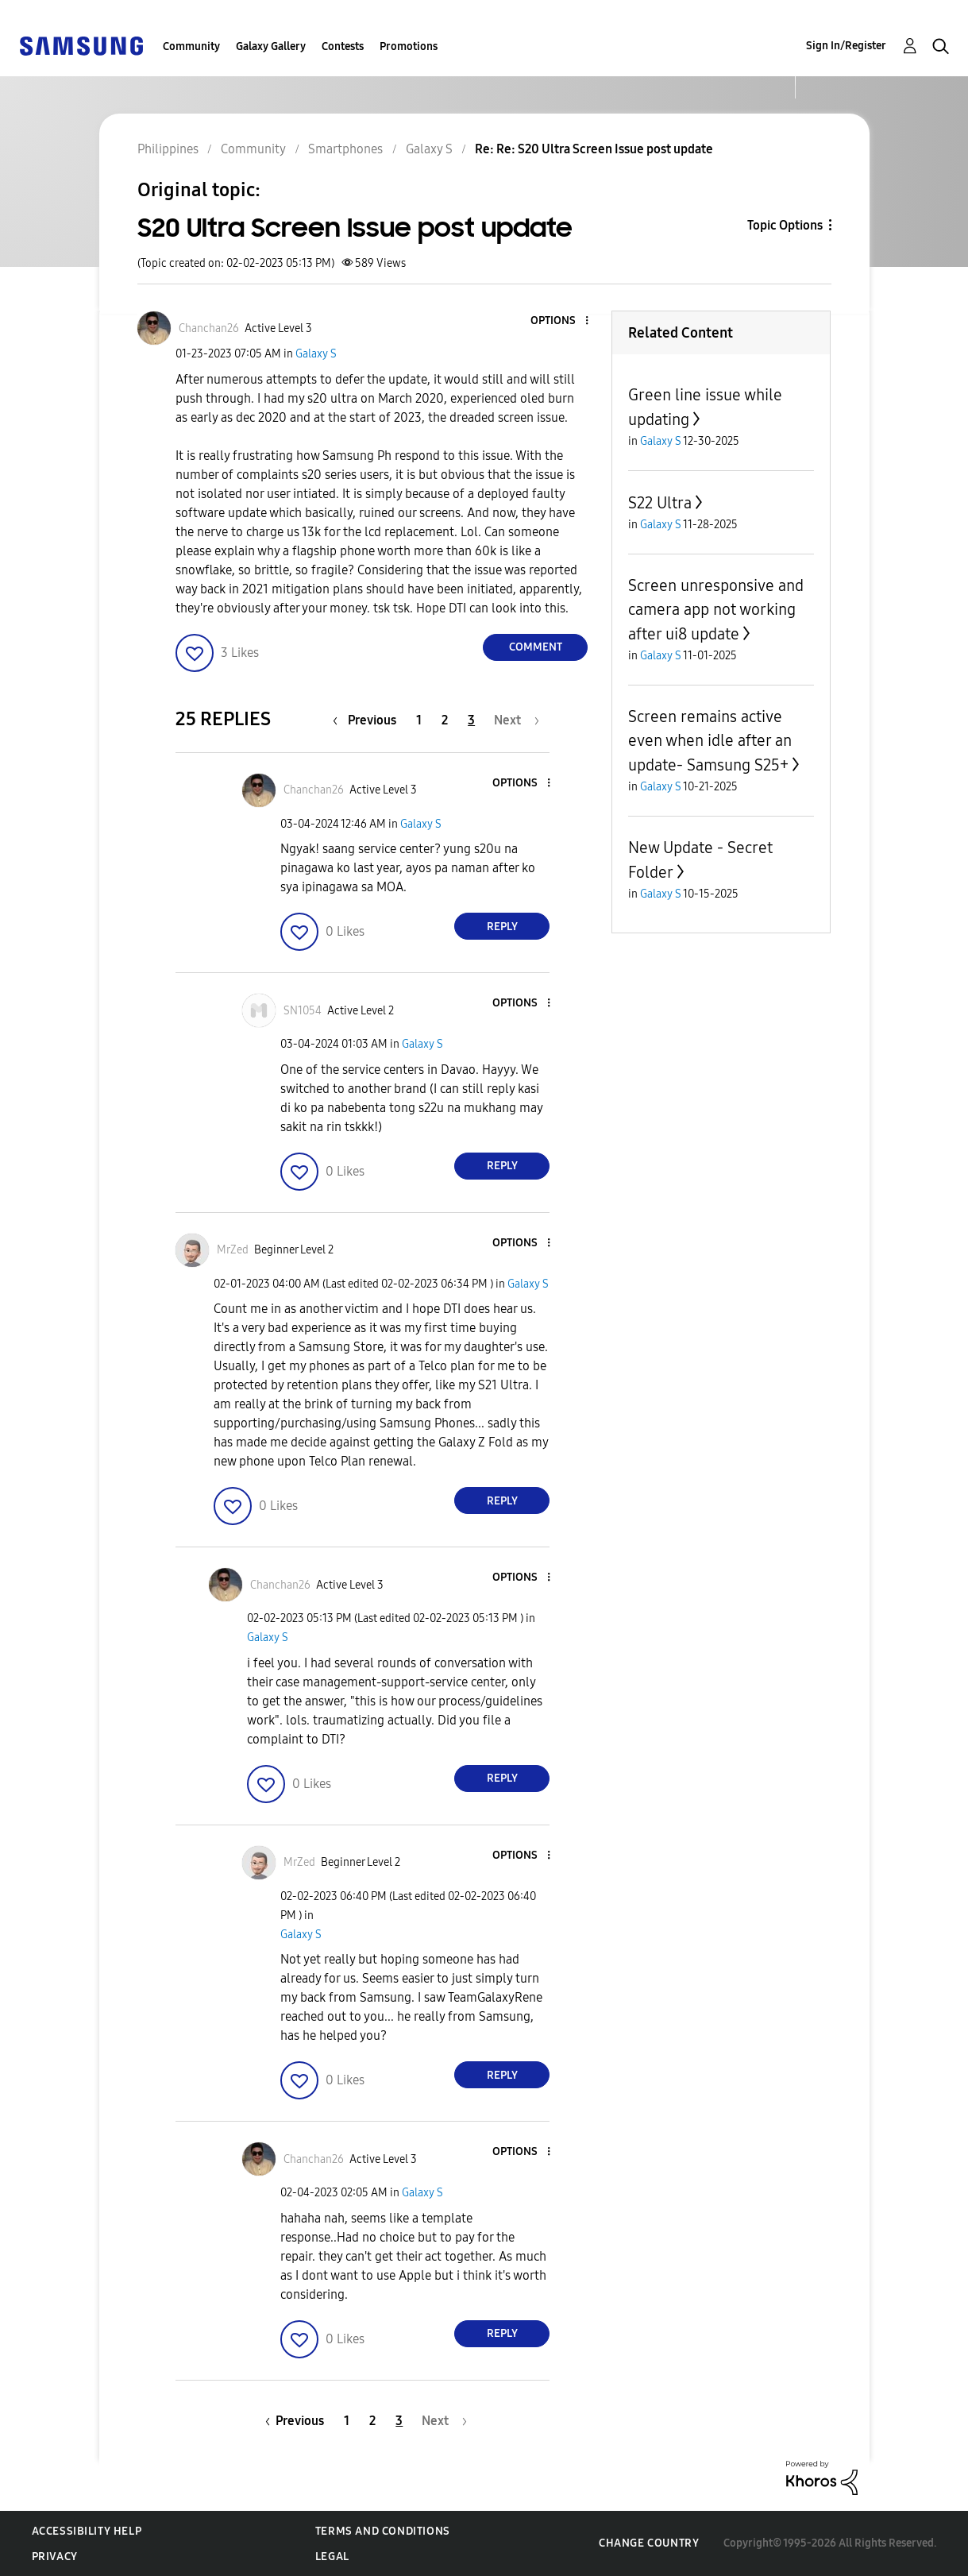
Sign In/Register (846, 45)
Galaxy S (316, 354)
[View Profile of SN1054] (302, 1011)
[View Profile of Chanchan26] (209, 328)
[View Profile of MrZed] (233, 1250)
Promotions (409, 46)
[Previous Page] (368, 720)
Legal (332, 2556)
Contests (343, 46)
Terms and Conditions (382, 2531)
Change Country (649, 2543)
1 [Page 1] (419, 720)
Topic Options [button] (785, 225)
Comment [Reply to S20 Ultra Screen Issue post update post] (535, 647)
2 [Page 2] (445, 720)
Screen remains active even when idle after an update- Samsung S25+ (710, 740)
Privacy (55, 2556)
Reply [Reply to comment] (502, 926)
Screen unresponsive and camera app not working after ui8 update (716, 609)
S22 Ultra (660, 502)
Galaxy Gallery (271, 46)
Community (191, 46)
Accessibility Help (87, 2531)
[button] (560, 321)
